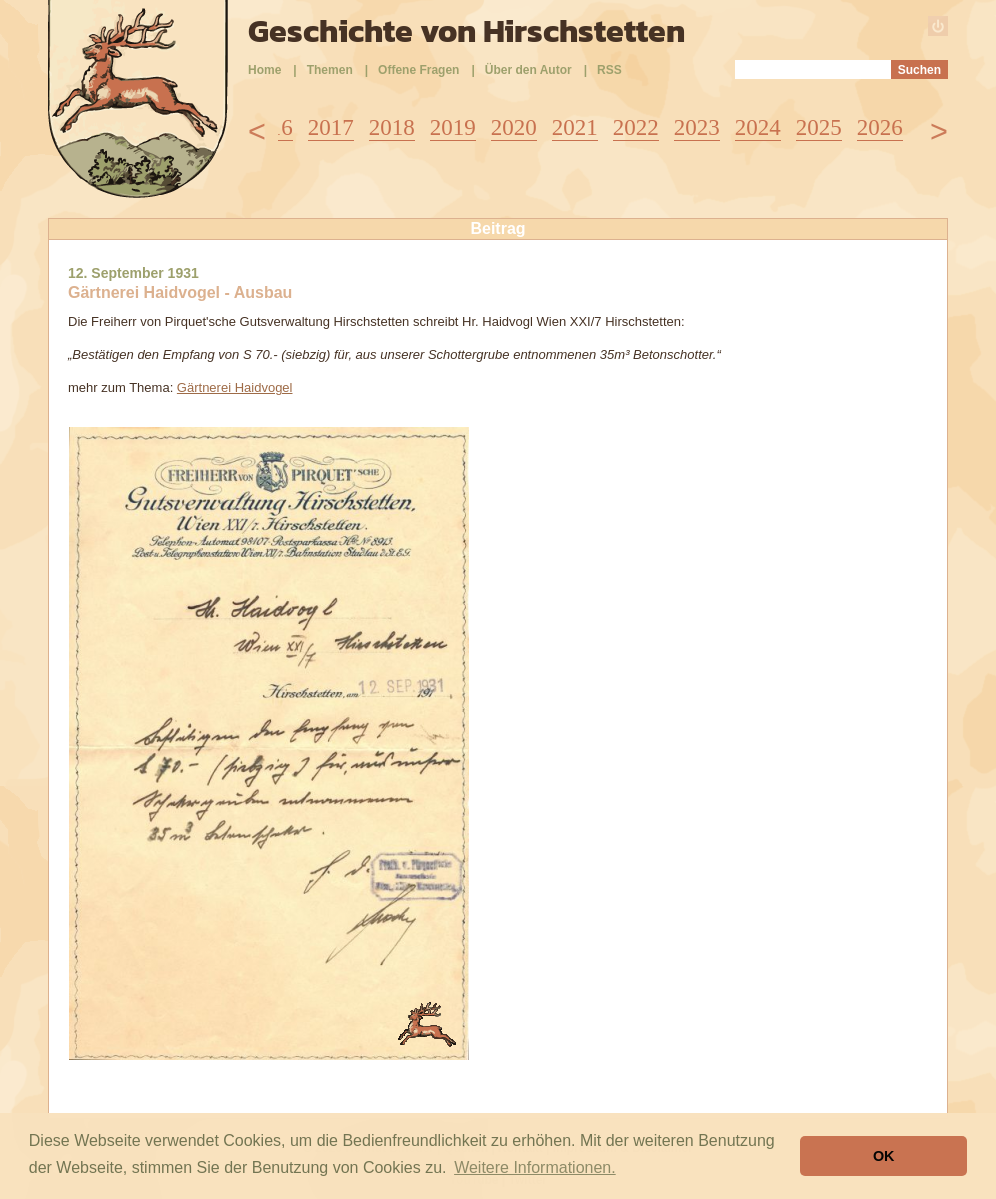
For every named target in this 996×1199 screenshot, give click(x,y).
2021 (575, 127)
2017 (331, 127)
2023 (697, 127)
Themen (330, 70)
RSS (609, 70)
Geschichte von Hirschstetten (466, 31)
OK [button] (884, 1156)
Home (264, 70)
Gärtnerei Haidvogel (235, 387)
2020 (514, 127)
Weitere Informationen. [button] (535, 1167)
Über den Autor (528, 70)
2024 (758, 127)
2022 (636, 127)
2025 (819, 127)
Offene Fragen (418, 70)
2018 (392, 127)
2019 (453, 127)
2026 (880, 127)
